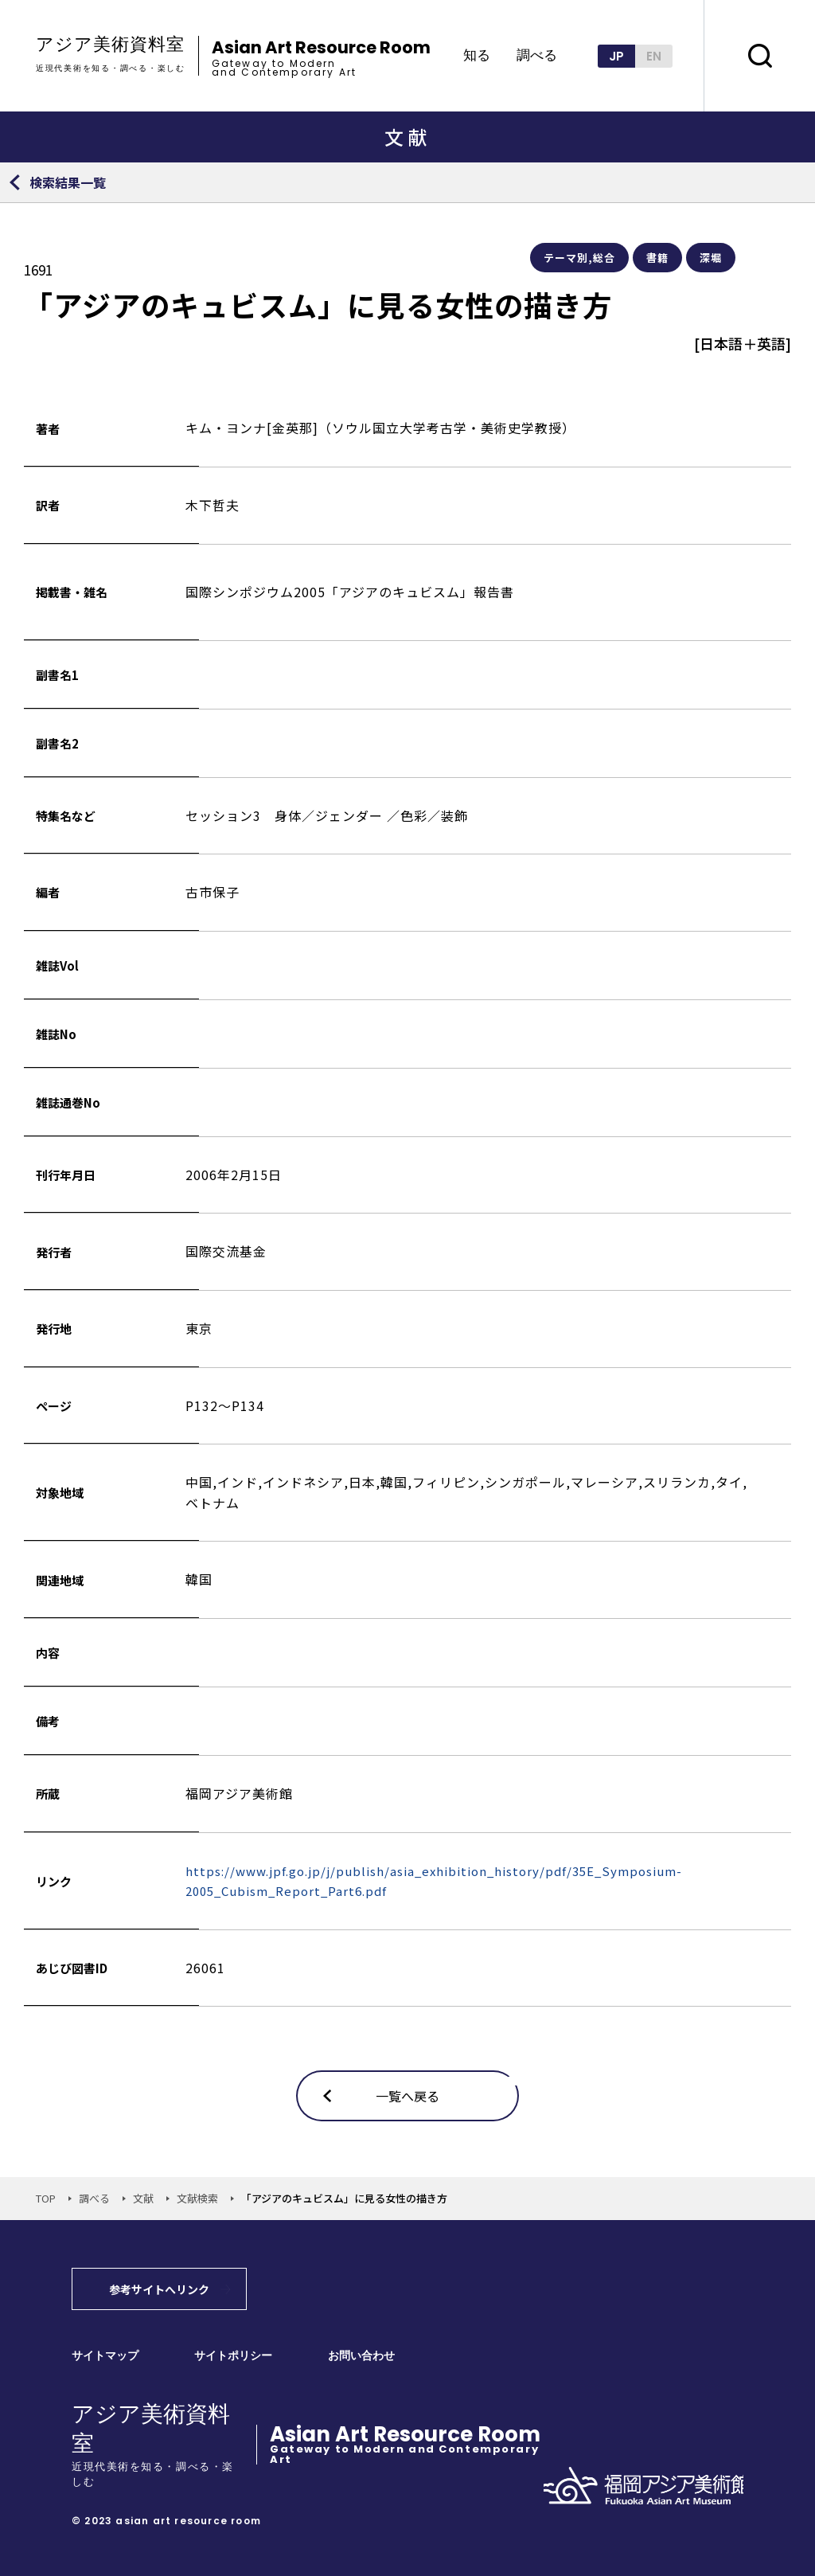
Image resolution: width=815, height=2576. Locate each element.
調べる (537, 56)
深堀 (711, 257)
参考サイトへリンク (159, 2289)
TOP (46, 2198)
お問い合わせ (361, 2356)
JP (616, 56)
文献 (143, 2198)
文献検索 (197, 2198)
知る (476, 56)
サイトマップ (105, 2356)
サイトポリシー (233, 2356)
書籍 (657, 257)
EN (653, 56)
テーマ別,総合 (579, 257)
